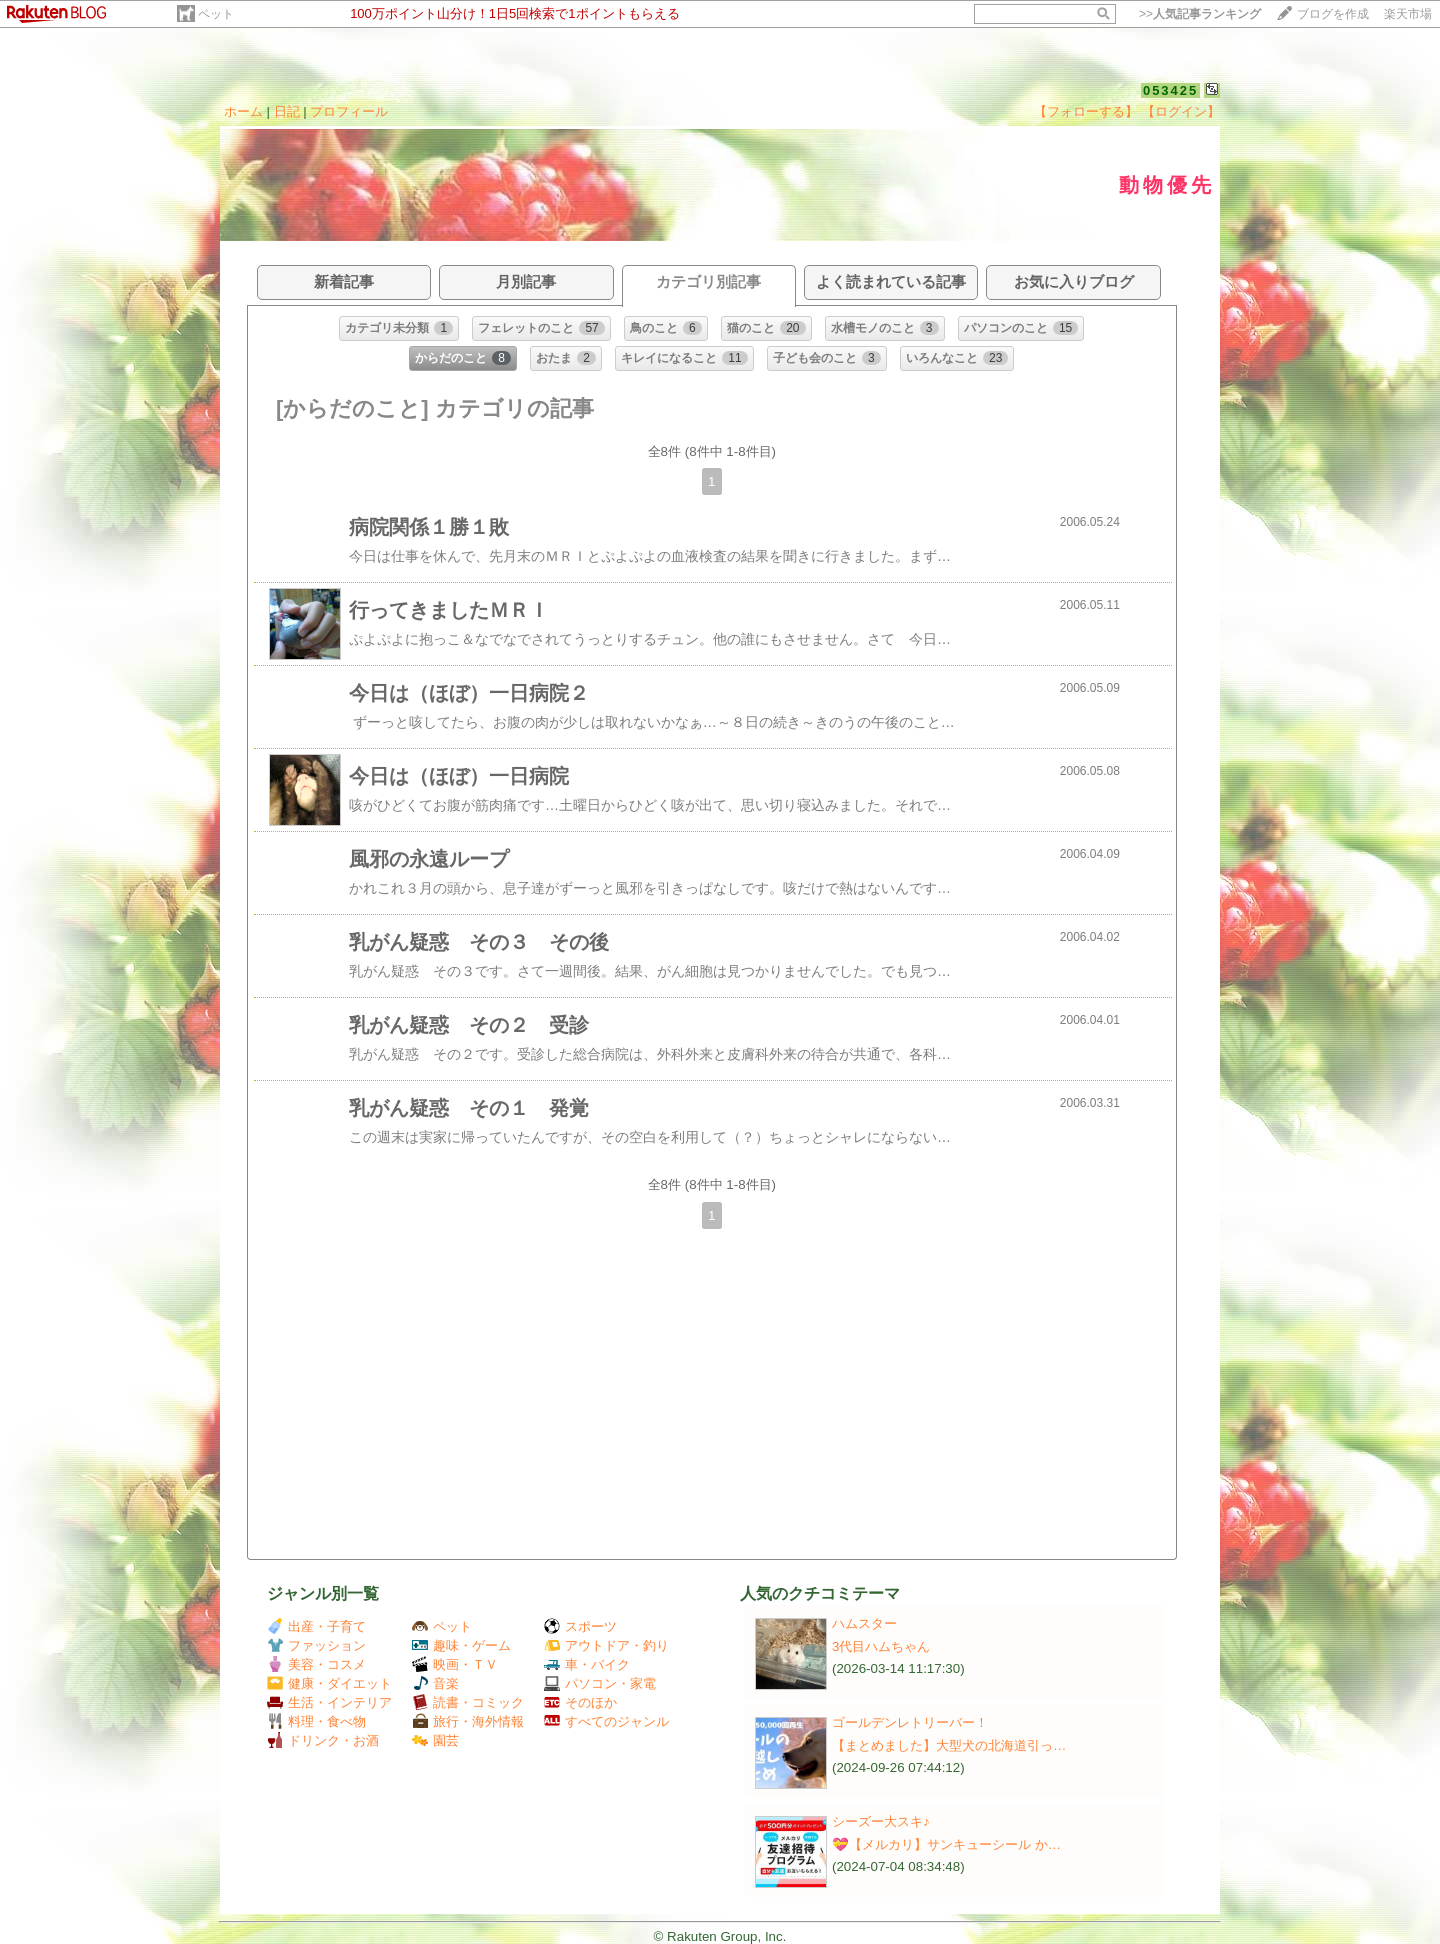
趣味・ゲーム (461, 1645)
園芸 (435, 1740)
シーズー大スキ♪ (881, 1821)
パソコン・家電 (600, 1683)
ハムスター (864, 1623)
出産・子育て (316, 1626)
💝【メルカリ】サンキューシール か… (946, 1844)
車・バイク (587, 1664)
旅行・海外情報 (468, 1721)
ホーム (243, 111)
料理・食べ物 (316, 1721)
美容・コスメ (316, 1664)
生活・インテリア (329, 1702)
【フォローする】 (1086, 111)
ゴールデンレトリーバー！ (910, 1722)
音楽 (435, 1683)
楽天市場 (1408, 14)
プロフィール (349, 111)
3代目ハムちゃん (881, 1646)
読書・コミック (468, 1702)
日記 (287, 111)
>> (1200, 14)
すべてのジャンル (606, 1721)
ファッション (316, 1645)
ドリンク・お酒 (323, 1740)
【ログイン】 (1181, 111)
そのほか (580, 1702)
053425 (1170, 90)
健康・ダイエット (329, 1683)
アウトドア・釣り (606, 1645)
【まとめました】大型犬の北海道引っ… (949, 1745)
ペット (216, 14)
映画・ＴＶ (455, 1664)
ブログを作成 (1333, 14)
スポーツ (580, 1626)
